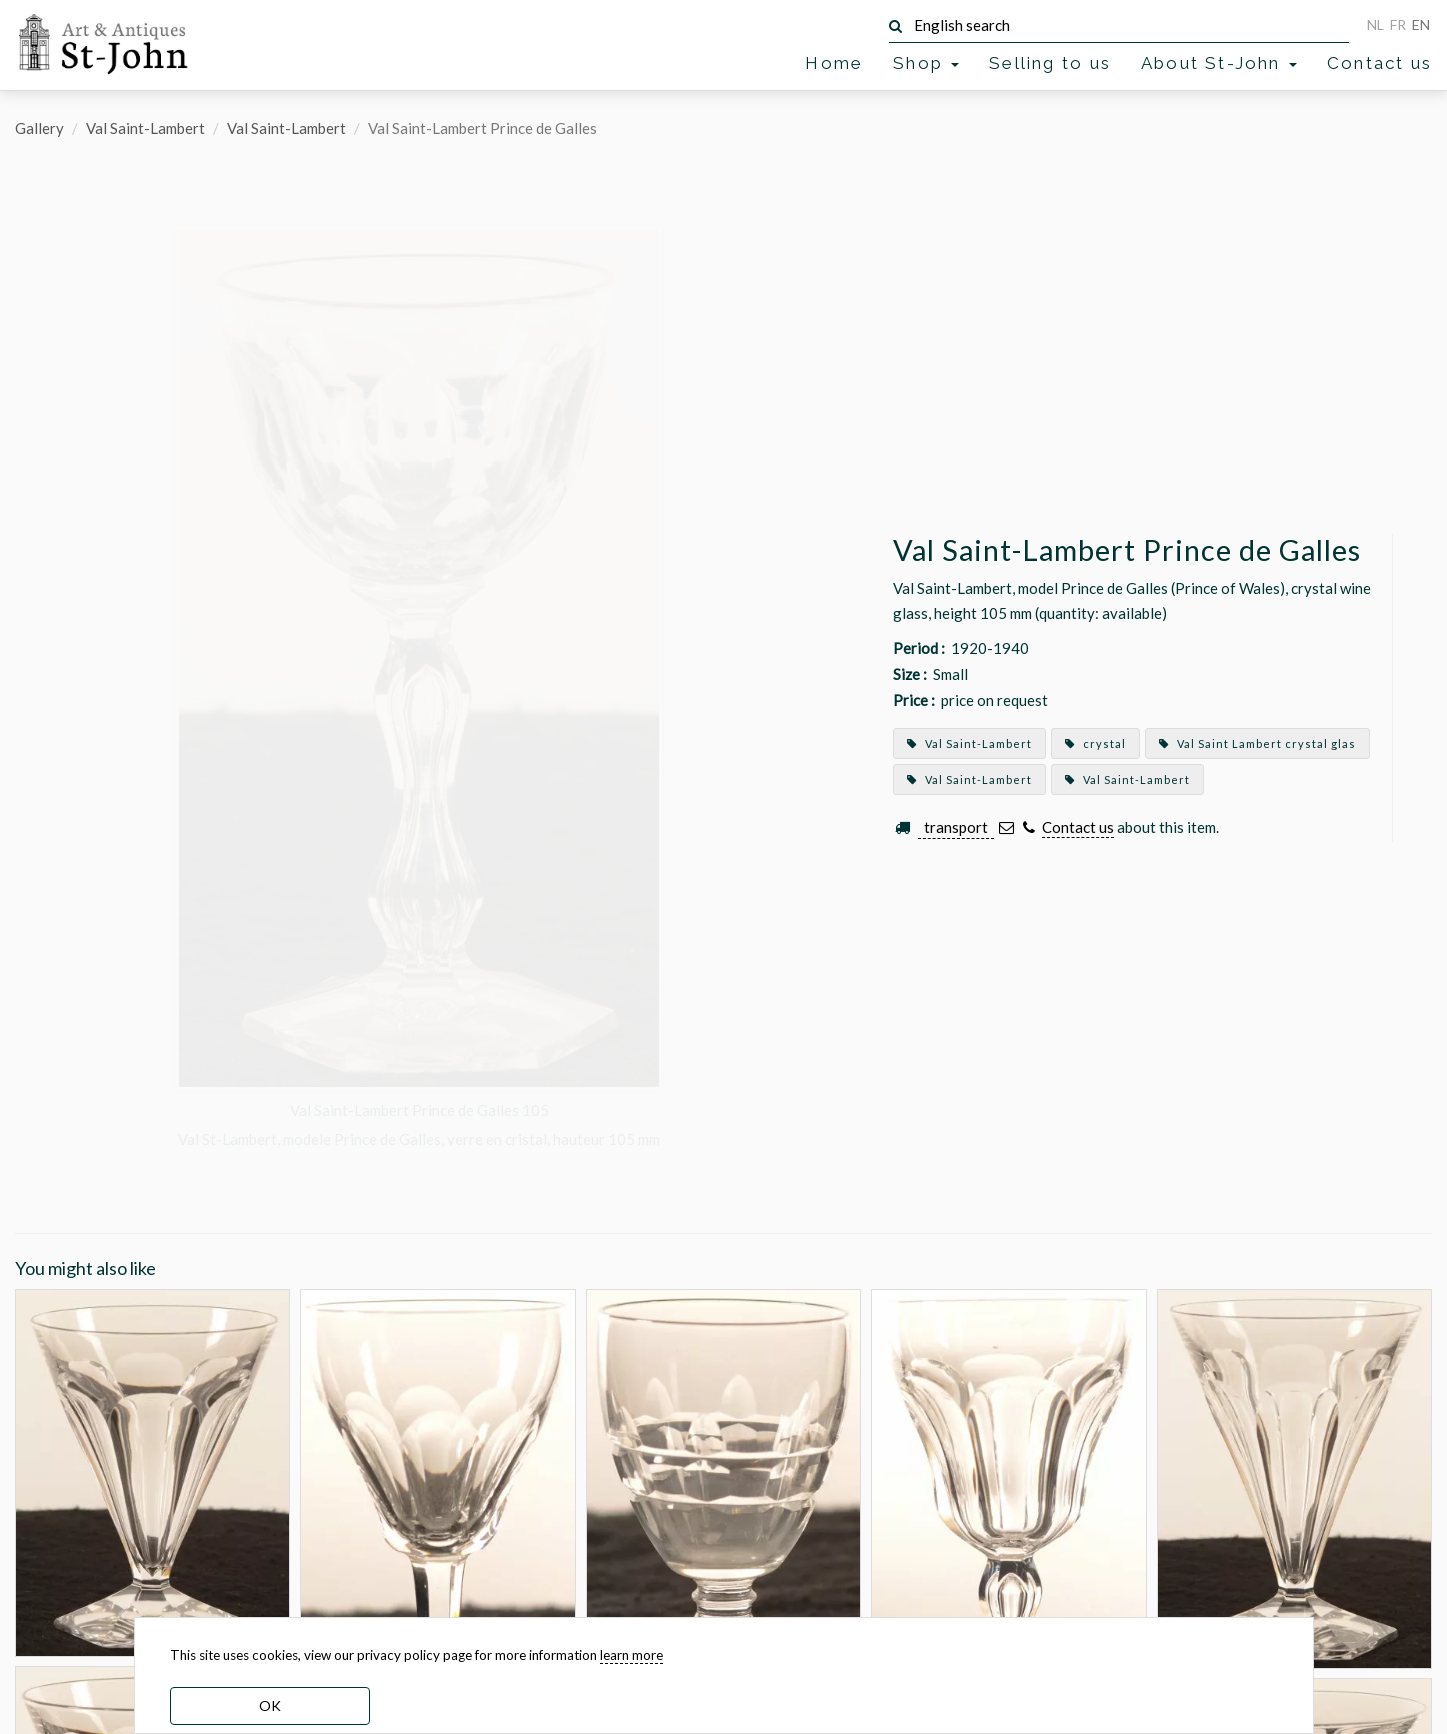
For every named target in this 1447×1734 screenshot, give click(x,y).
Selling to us (1050, 63)
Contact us (1379, 63)
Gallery (39, 128)
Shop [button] (926, 63)
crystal (1095, 743)
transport (956, 827)
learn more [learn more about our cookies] (631, 1655)
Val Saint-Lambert (145, 128)
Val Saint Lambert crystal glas (1257, 743)
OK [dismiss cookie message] (270, 1705)
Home (834, 63)
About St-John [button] (1219, 63)
